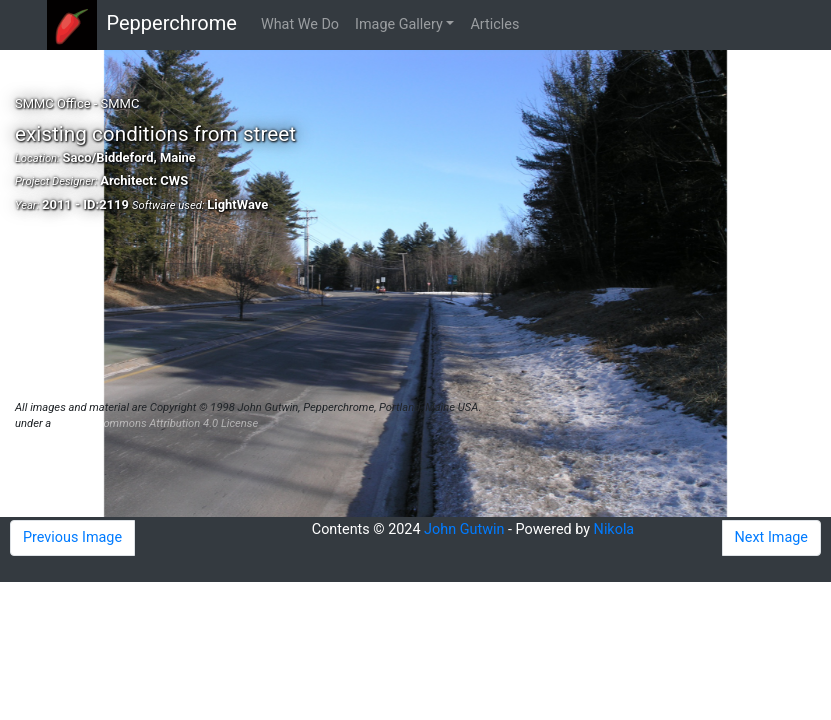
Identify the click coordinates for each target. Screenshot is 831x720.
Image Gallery (399, 24)
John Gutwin (464, 529)
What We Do (300, 24)
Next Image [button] (771, 537)
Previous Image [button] (72, 537)
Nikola (614, 529)
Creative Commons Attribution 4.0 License (156, 423)
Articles (494, 24)
